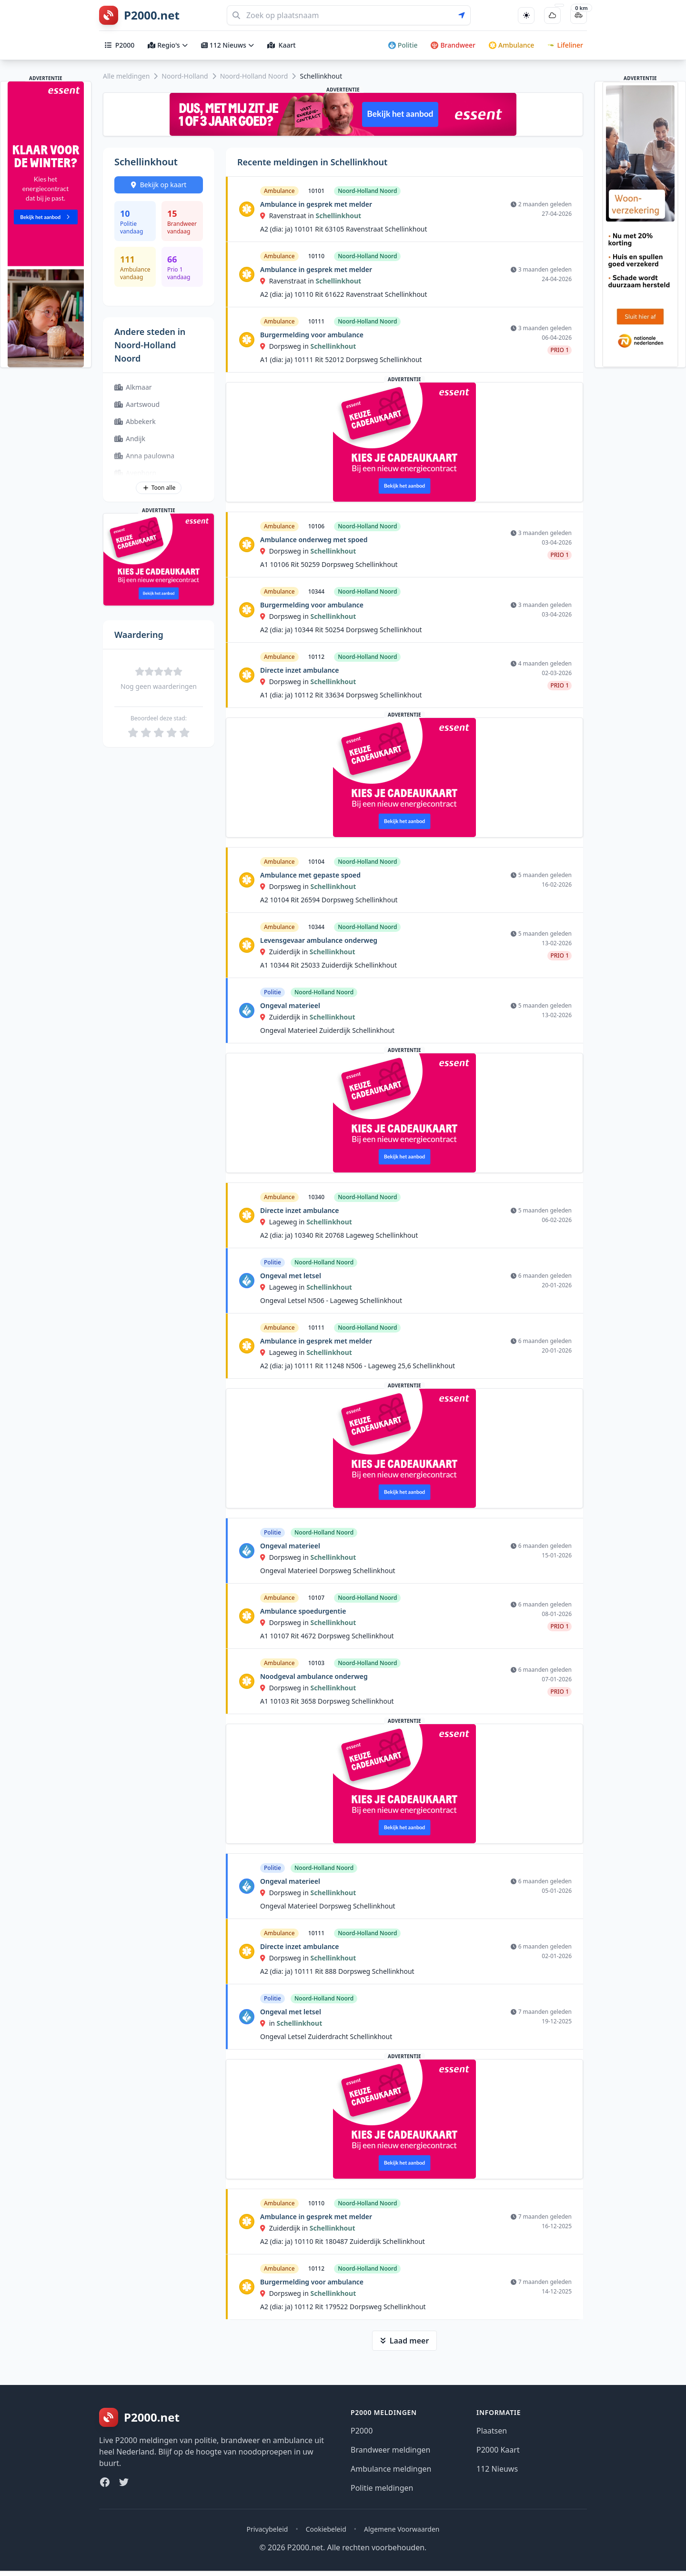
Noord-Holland (184, 76)
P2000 (119, 45)
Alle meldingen (126, 76)
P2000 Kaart (498, 2450)
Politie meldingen (382, 2488)
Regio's (167, 45)
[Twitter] (124, 2482)
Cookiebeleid (326, 2529)
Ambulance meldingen (391, 2469)
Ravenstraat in (287, 215)
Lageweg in (283, 1221)
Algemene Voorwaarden (401, 2529)
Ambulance (511, 45)
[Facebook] (105, 2482)
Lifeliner (565, 45)
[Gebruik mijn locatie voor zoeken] (464, 15)
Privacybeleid (267, 2529)
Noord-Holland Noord (254, 76)
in (268, 2023)
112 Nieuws (227, 45)
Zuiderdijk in (285, 951)
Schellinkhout (338, 215)
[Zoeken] (349, 15)
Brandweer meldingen (391, 2450)
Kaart (281, 45)
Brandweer (453, 45)
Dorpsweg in (285, 346)
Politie (403, 45)
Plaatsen (491, 2430)
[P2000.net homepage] (139, 15)
